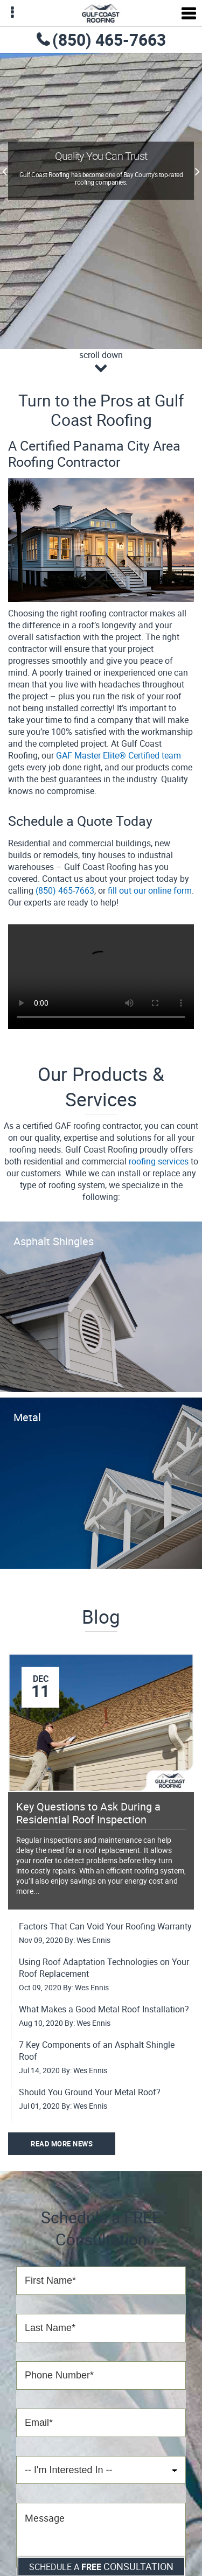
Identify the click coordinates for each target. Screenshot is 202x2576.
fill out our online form (150, 890)
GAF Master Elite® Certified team (118, 755)
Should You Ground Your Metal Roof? (90, 2092)
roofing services (159, 1161)
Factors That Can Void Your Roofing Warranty (105, 1926)
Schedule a (101, 2566)
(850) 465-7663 (109, 40)
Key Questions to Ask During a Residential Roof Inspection (88, 1813)
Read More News (62, 2144)
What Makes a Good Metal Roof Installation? (104, 2009)
